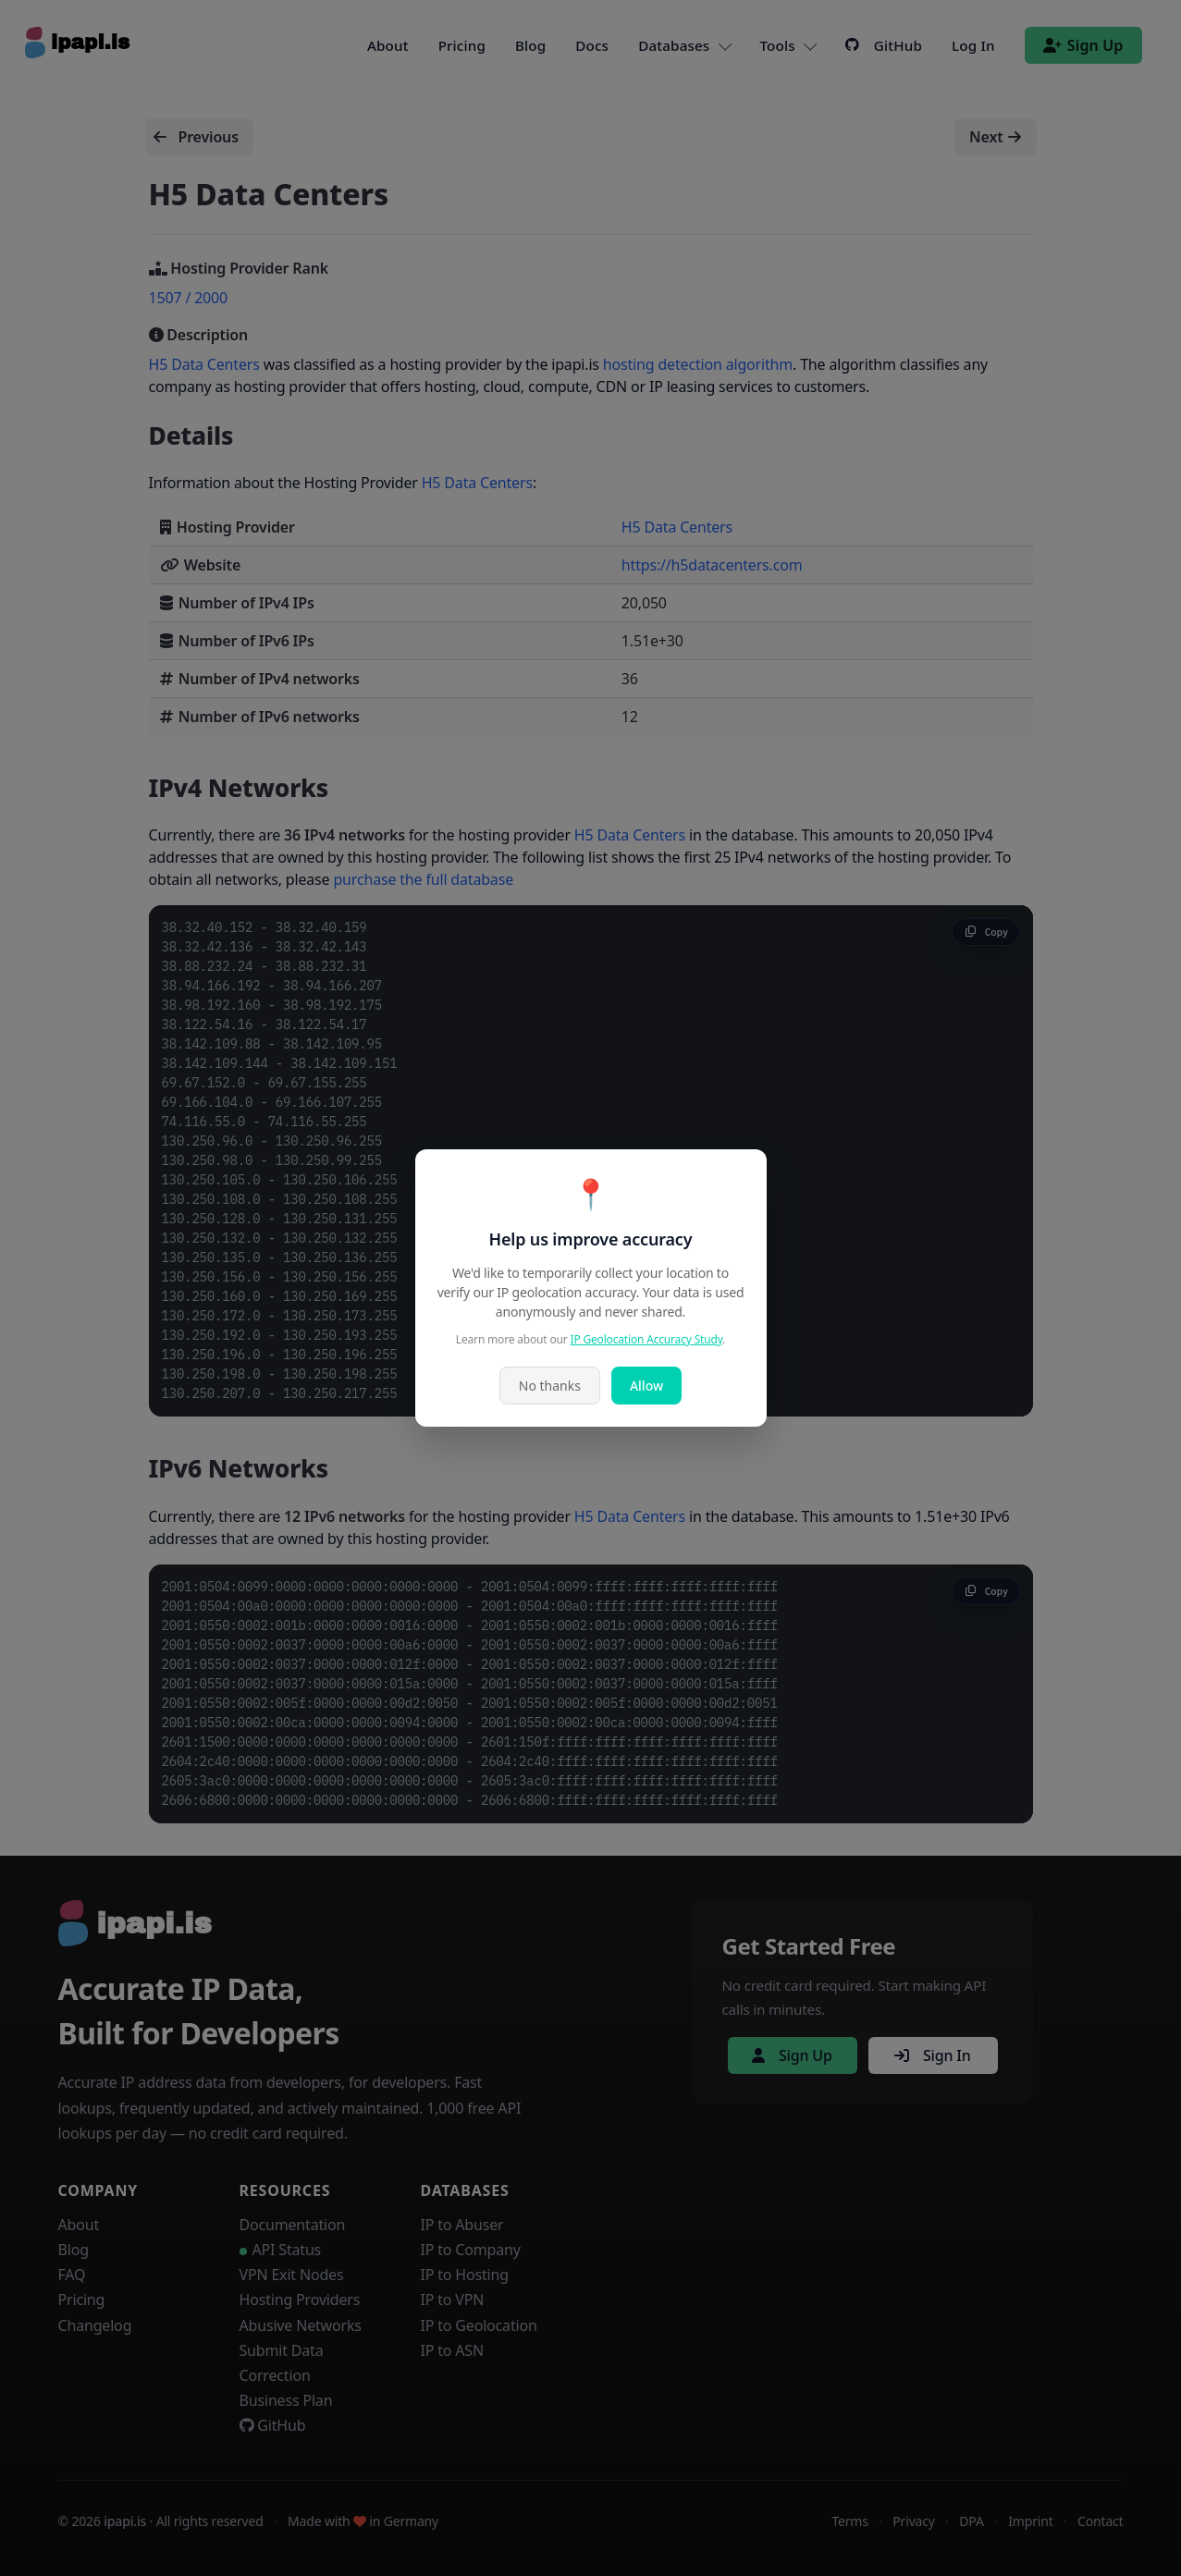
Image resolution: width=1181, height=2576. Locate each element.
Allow (646, 1385)
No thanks (550, 1385)
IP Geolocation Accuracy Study (647, 1339)
